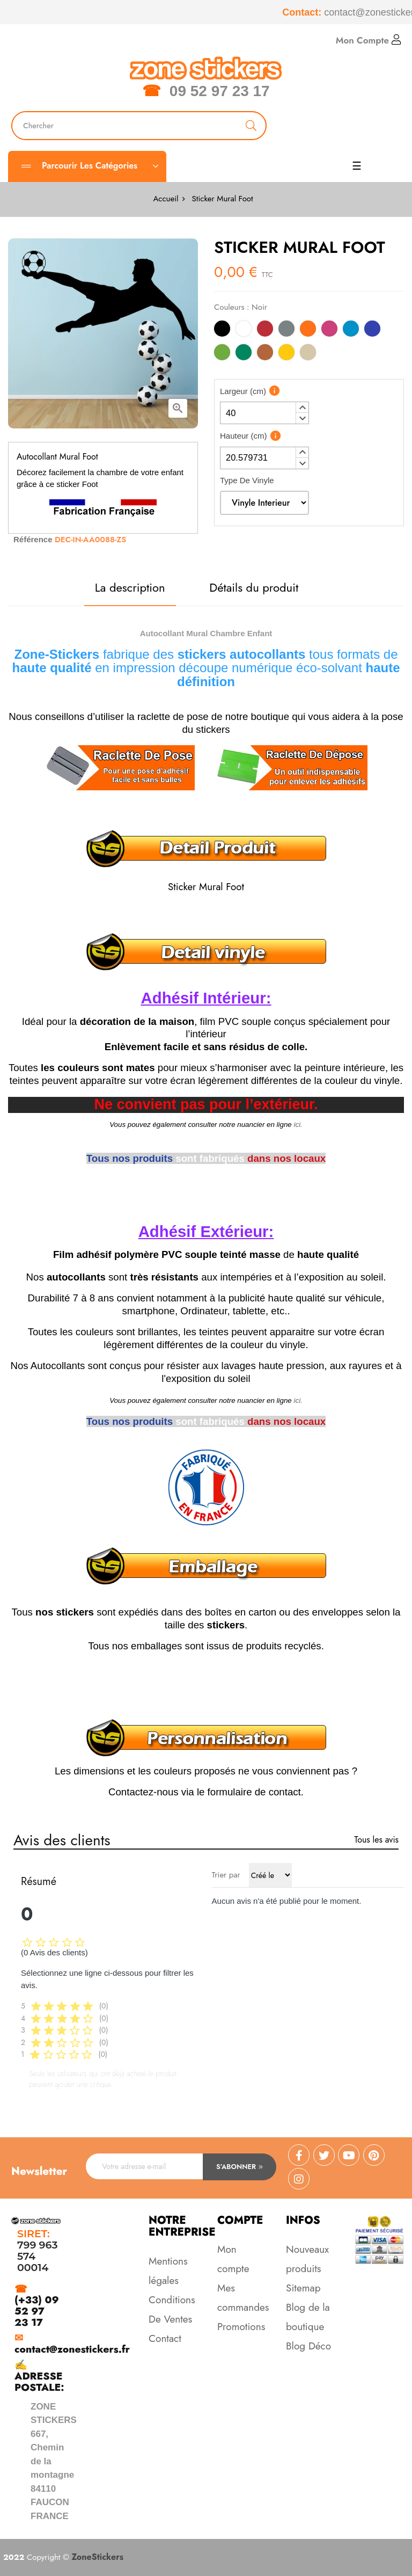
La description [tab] (130, 587)
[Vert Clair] (222, 354)
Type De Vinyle (247, 480)
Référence (33, 539)
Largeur (243, 391)
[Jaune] (286, 354)
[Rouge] (265, 330)
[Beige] (308, 354)
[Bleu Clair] (351, 330)
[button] (302, 407)
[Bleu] (372, 330)
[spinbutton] (264, 413)
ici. (298, 1124)
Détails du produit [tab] (253, 587)
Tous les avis (376, 1839)
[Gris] (286, 330)
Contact (165, 2338)
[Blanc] (244, 330)
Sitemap (303, 2288)
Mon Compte (368, 40)
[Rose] (329, 330)
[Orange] (308, 330)
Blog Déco (308, 2346)
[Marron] (265, 354)
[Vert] (244, 354)
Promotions (241, 2326)
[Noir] (222, 330)
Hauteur (243, 435)
